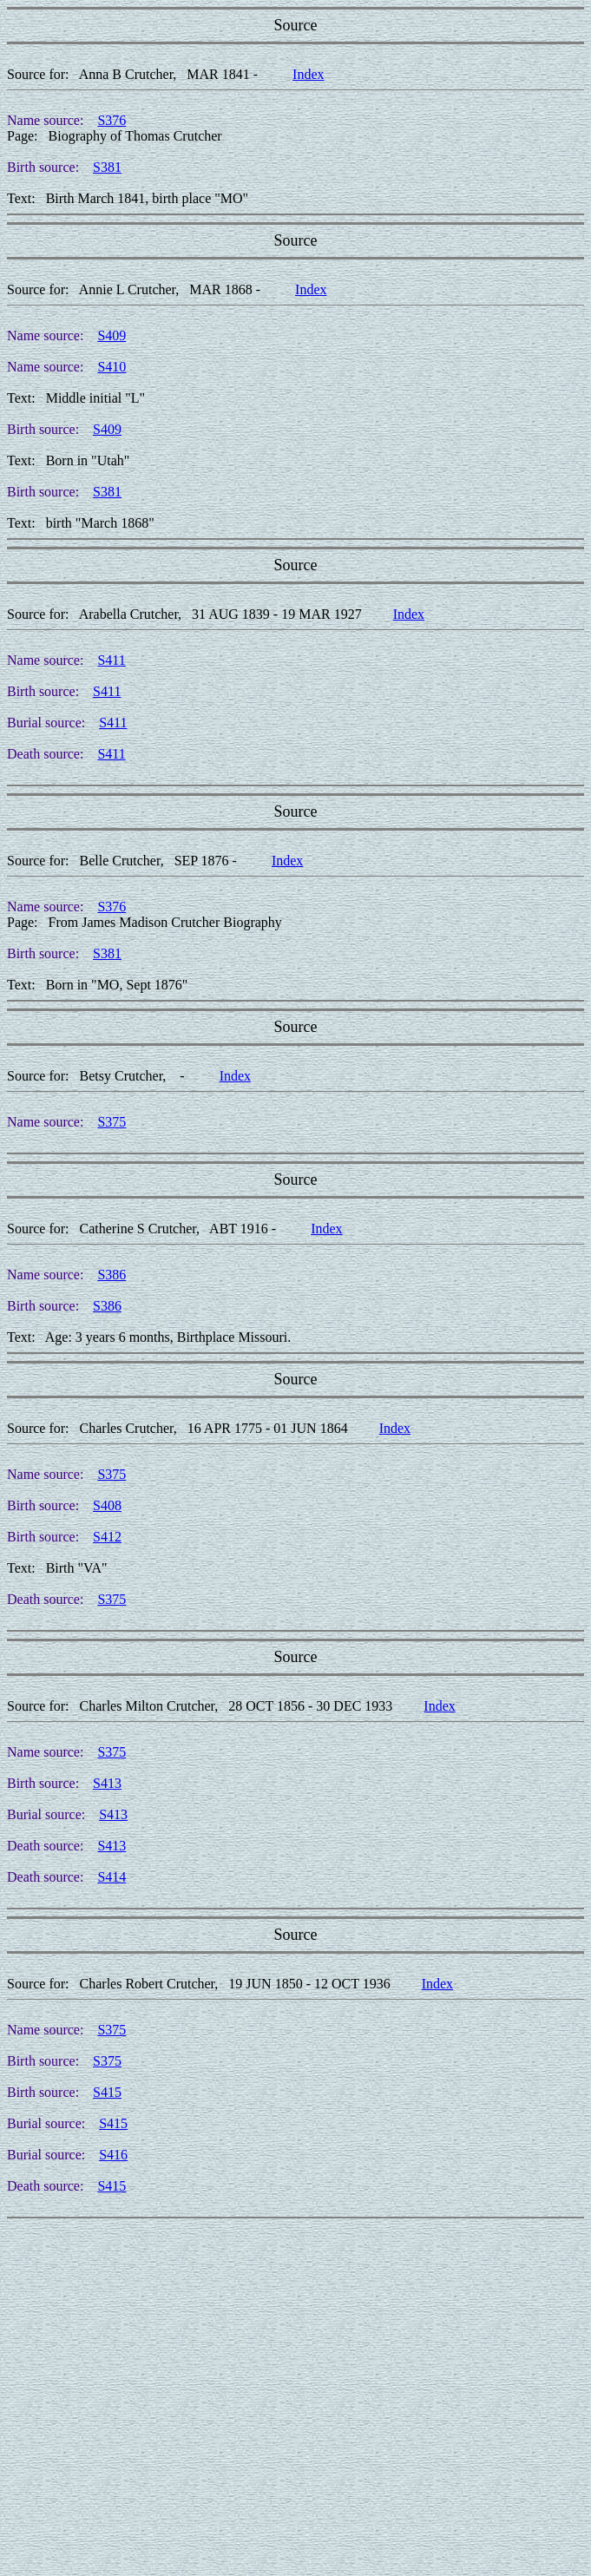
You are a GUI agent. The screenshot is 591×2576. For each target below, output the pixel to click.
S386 (111, 1274)
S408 (107, 1505)
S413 (107, 1783)
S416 (113, 2154)
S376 (111, 120)
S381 (107, 167)
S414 (111, 1877)
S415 (107, 2092)
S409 (111, 335)
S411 (111, 660)
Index (308, 74)
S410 (111, 366)
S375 (111, 1121)
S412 (107, 1536)
